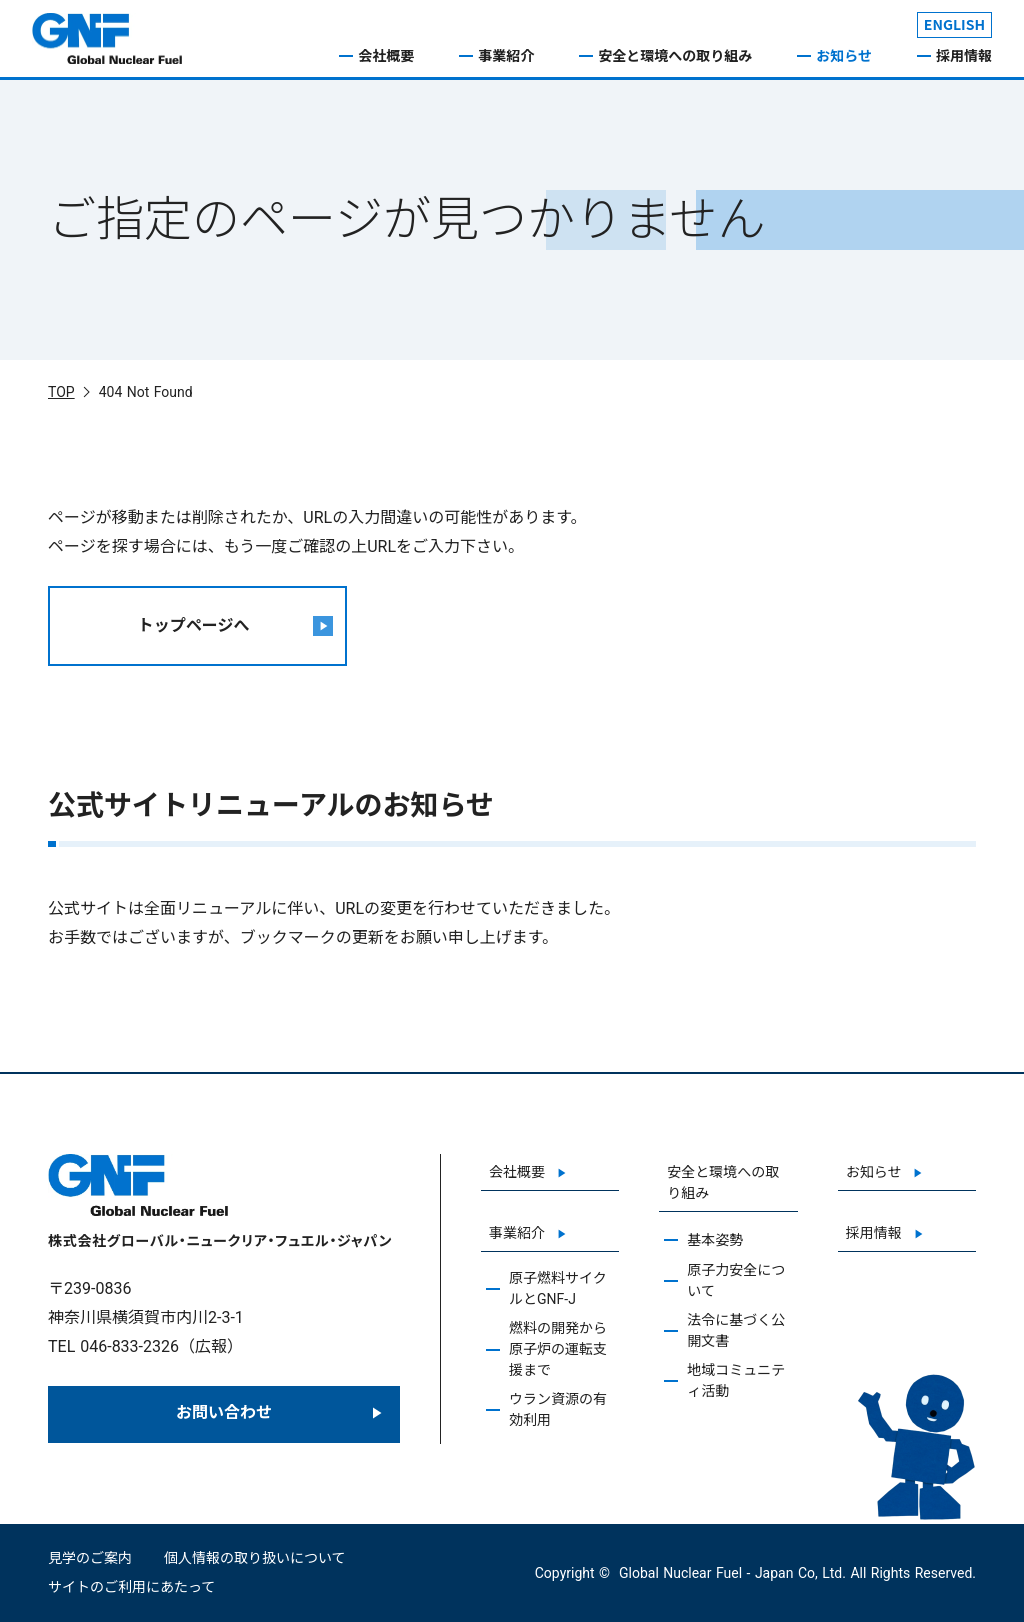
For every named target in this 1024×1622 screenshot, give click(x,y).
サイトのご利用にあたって (131, 1587)
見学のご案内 (90, 1558)
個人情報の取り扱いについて (255, 1558)
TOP (61, 392)
